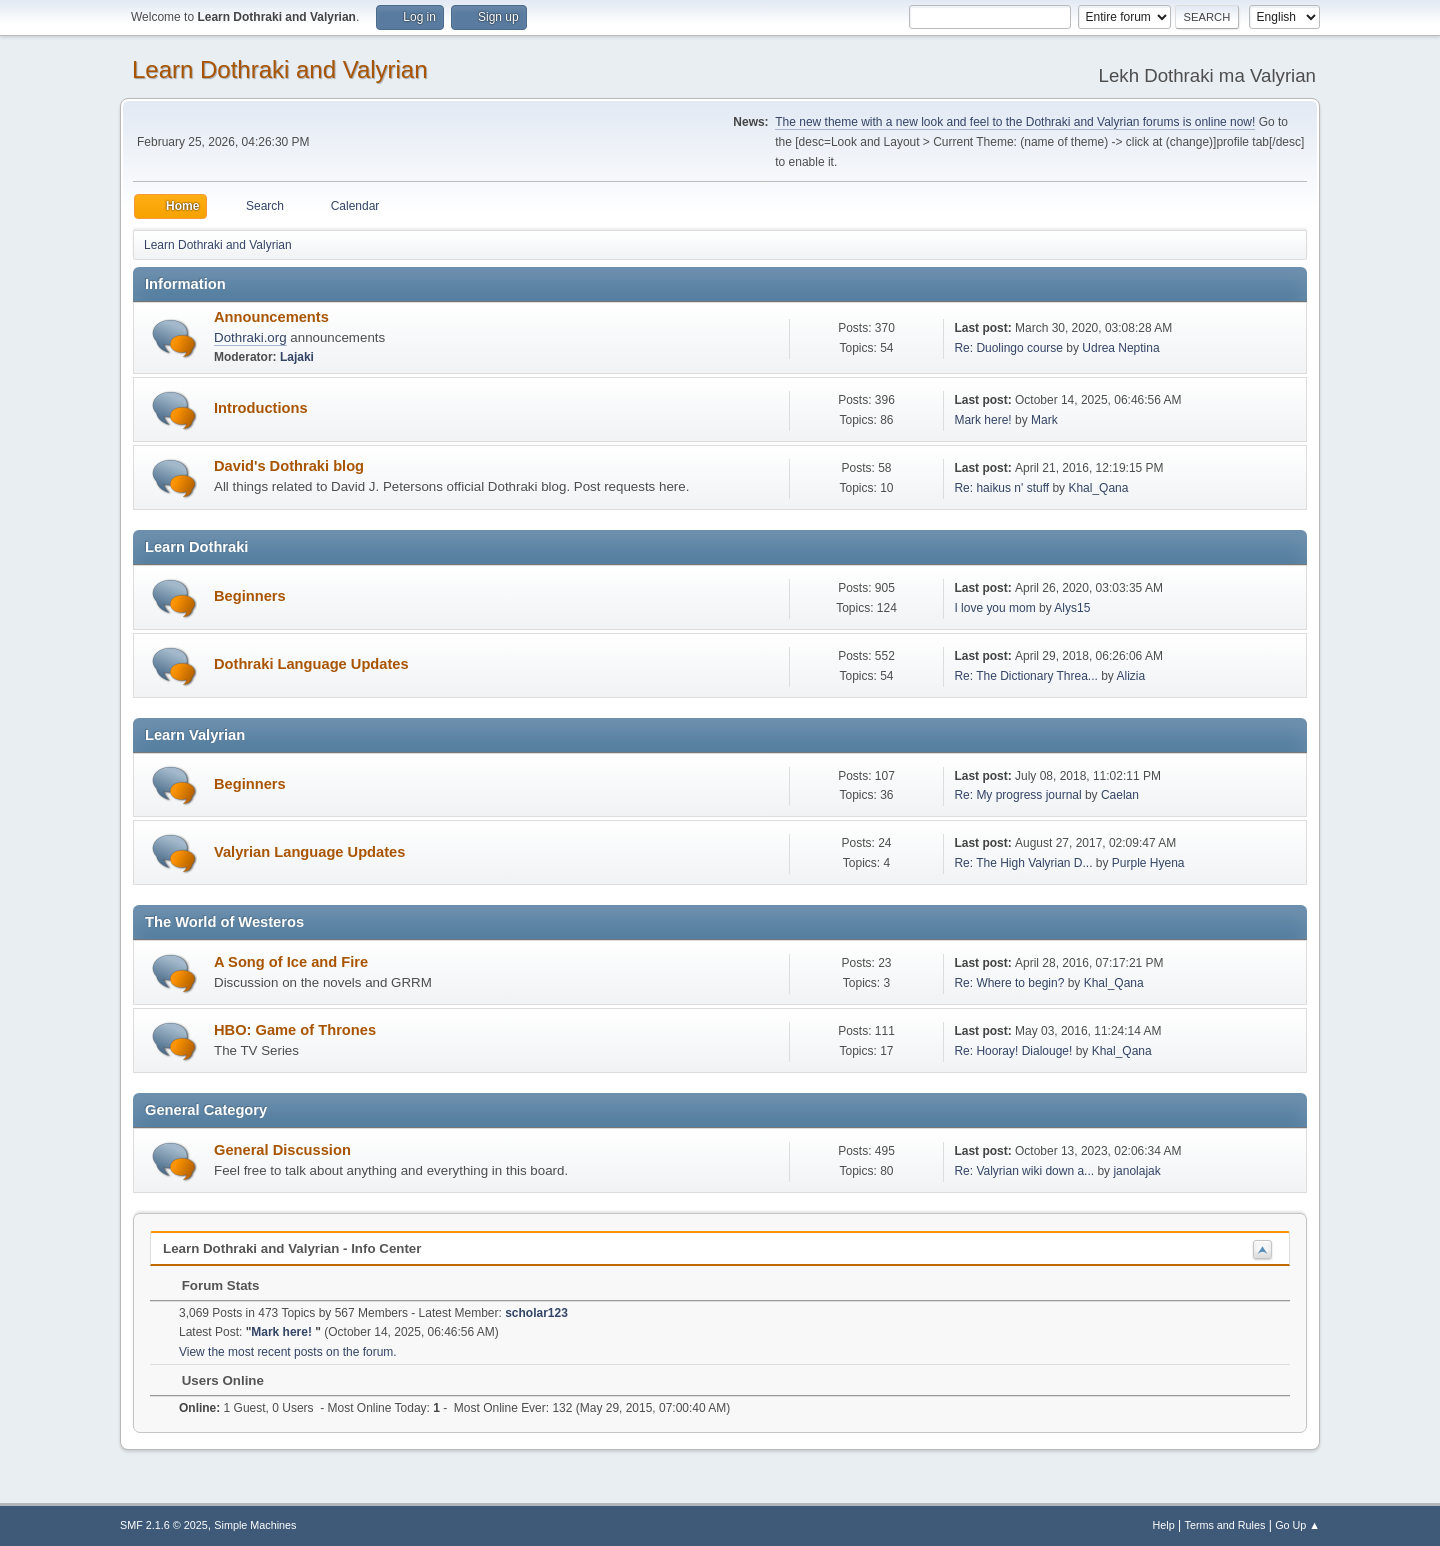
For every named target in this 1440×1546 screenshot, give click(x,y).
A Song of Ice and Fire (291, 962)
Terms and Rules (1225, 1525)
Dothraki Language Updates (311, 664)
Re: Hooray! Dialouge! (1013, 1051)
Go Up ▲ (1297, 1525)
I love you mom (994, 608)
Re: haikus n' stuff (1001, 488)
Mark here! (984, 420)
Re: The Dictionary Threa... (1025, 676)
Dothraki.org (250, 337)
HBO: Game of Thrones (295, 1030)
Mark (1044, 420)
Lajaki (297, 357)
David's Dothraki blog (289, 466)
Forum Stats (210, 1285)
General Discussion (282, 1150)
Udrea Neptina (1120, 348)
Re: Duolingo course (1008, 348)
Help (1164, 1525)
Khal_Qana (1098, 488)
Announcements (271, 317)
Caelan (1120, 795)
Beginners (250, 596)
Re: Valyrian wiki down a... (1024, 1171)
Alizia (1131, 676)
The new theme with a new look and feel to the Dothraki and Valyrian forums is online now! (1015, 122)
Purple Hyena (1148, 863)
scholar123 (536, 1313)
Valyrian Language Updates (309, 852)
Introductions (261, 408)
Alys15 (1072, 608)
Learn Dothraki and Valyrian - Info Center (292, 1248)
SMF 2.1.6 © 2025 (164, 1525)
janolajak (1136, 1171)
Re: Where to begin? (1009, 983)
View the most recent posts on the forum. (288, 1352)
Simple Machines (255, 1525)
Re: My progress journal (1017, 795)
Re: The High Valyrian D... (1023, 863)
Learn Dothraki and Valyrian (280, 69)
